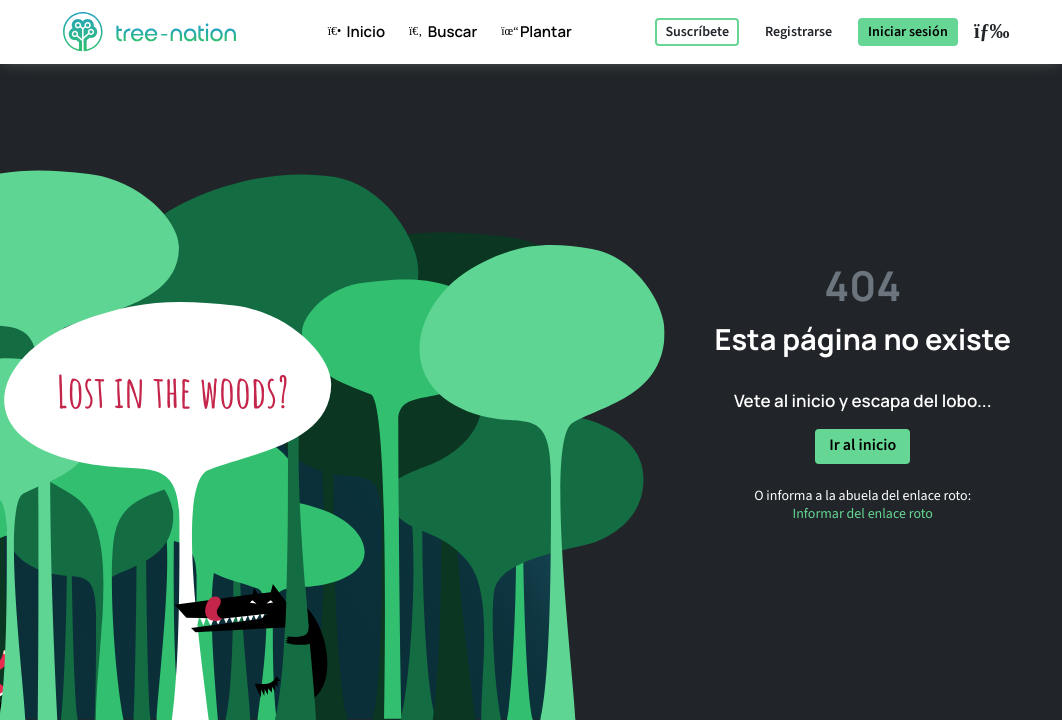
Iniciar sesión (908, 32)
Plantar (532, 32)
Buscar (439, 32)
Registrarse (798, 32)
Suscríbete (697, 32)
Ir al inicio (862, 446)
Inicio (352, 32)
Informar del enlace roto (863, 514)
